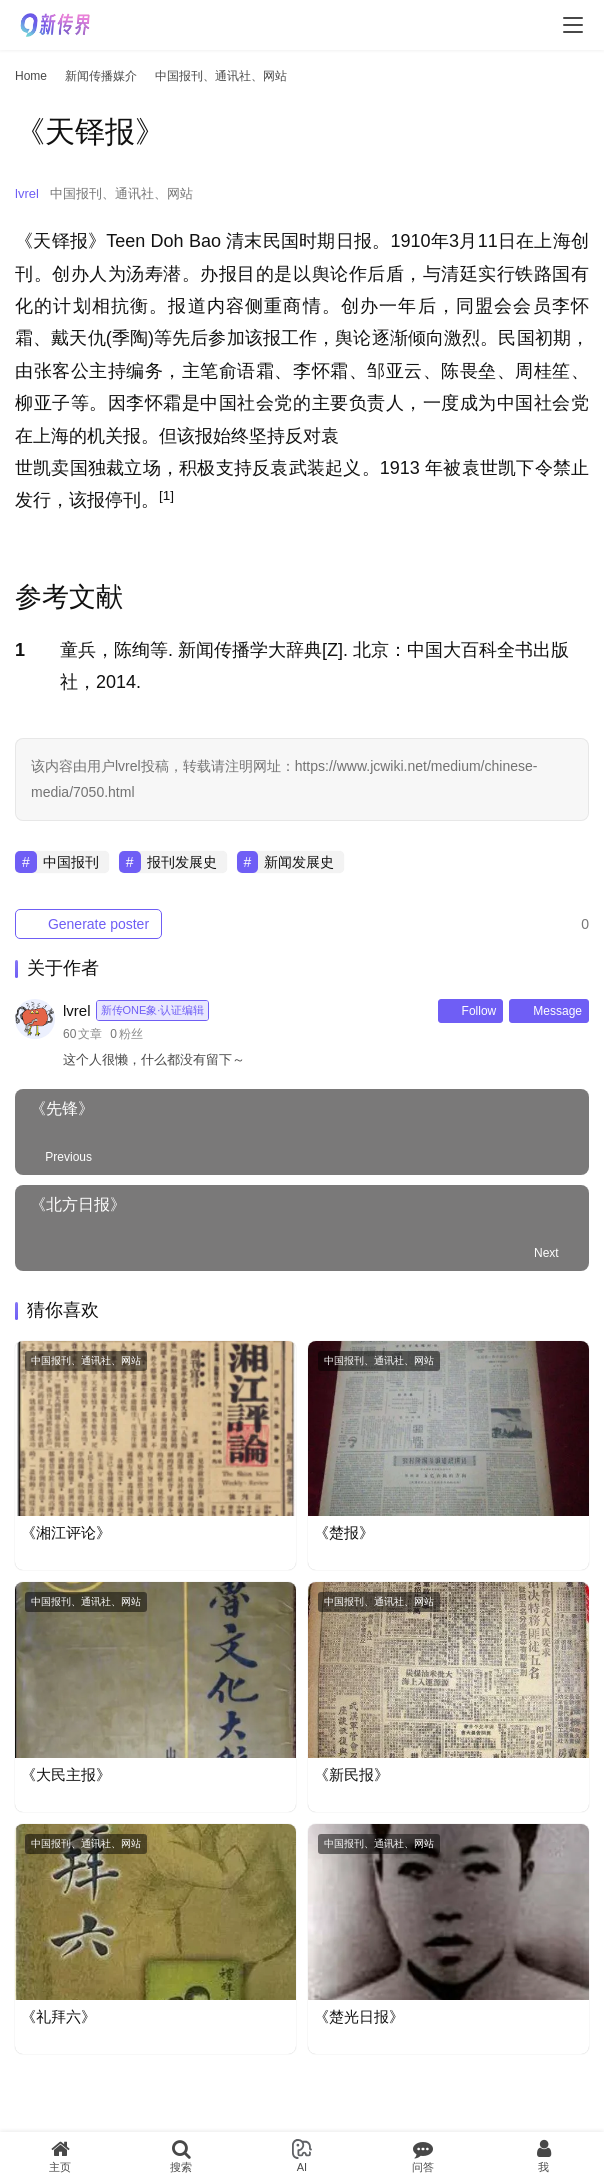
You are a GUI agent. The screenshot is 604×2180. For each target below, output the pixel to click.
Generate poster (88, 924)
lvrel (27, 193)
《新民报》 (351, 1774)
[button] (166, 500)
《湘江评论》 (66, 1532)
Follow (471, 1011)
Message (549, 1011)
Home (31, 76)
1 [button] (20, 650)
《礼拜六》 (58, 2016)
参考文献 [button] (69, 597)
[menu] (573, 25)
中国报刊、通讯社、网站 (121, 193)
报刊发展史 (182, 862)
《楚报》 (344, 1532)
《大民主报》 (66, 1774)
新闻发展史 (299, 862)
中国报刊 (71, 862)
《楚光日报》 (359, 2016)
